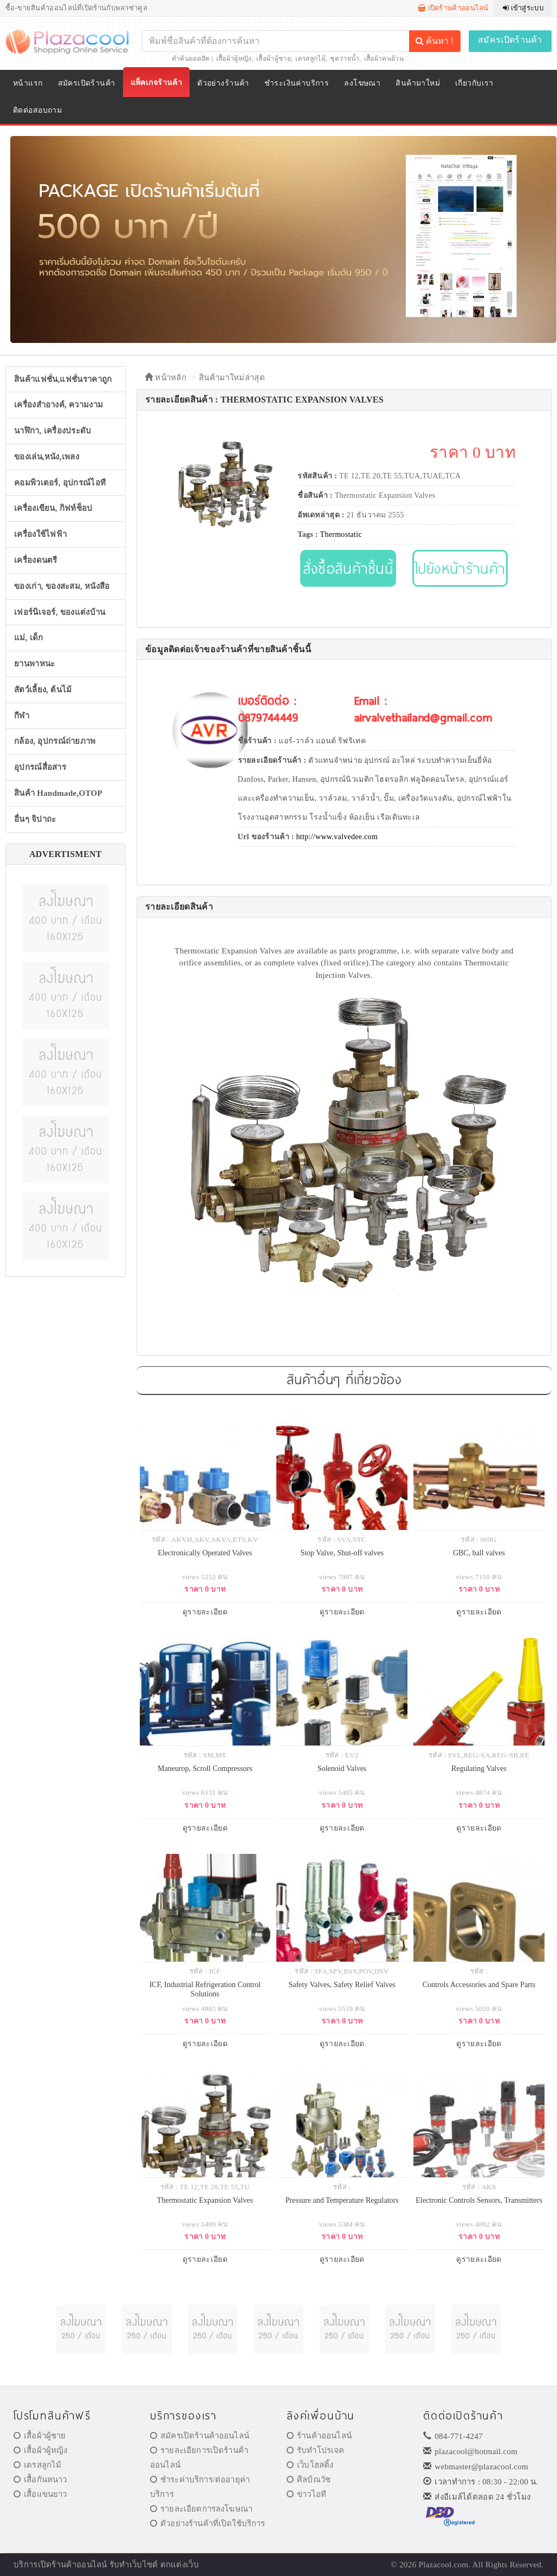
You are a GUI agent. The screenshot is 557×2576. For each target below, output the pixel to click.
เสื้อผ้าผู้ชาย (273, 58)
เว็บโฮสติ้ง (310, 2465)
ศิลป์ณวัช (309, 2479)
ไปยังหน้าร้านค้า (460, 568)
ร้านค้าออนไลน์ (319, 2435)
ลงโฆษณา (362, 83)
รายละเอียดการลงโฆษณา (201, 2508)
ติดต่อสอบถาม (37, 110)
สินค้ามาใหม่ (418, 83)
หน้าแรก (28, 83)
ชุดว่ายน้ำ (344, 58)
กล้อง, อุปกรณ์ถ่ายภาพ (55, 741)
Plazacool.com (444, 2564)
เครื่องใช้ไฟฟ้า (40, 534)
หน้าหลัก (165, 377)
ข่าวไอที (306, 2494)
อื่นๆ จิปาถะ (35, 819)
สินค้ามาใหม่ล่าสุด (232, 377)
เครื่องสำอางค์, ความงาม (58, 404)
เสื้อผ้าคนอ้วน (384, 58)
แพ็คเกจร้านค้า (157, 83)
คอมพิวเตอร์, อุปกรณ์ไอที (60, 482)
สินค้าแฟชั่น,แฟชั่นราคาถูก (63, 379)
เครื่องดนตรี (35, 560)
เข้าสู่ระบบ (523, 8)
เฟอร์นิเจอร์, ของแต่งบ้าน (60, 612)
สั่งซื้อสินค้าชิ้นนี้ (348, 568)
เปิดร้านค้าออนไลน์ (453, 8)
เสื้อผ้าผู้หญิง (234, 58)
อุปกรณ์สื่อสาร (40, 767)
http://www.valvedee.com (337, 837)
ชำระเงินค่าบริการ (296, 83)
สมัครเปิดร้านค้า (510, 39)
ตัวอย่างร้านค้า (223, 83)
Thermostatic (341, 534)
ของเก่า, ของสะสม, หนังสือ (62, 586)
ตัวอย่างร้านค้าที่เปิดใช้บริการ (207, 2523)
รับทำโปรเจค (316, 2450)
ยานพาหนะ (34, 663)
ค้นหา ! (435, 41)
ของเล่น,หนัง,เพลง (46, 456)
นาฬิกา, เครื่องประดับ (53, 430)
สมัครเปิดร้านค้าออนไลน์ (199, 2435)
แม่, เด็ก (28, 637)
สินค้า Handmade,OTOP (58, 793)
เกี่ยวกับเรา (474, 83)
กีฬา (21, 715)
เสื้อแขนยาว (40, 2494)
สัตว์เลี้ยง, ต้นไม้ (43, 689)
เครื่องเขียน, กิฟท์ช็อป (53, 508)
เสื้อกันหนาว (40, 2479)
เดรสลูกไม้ (310, 58)
